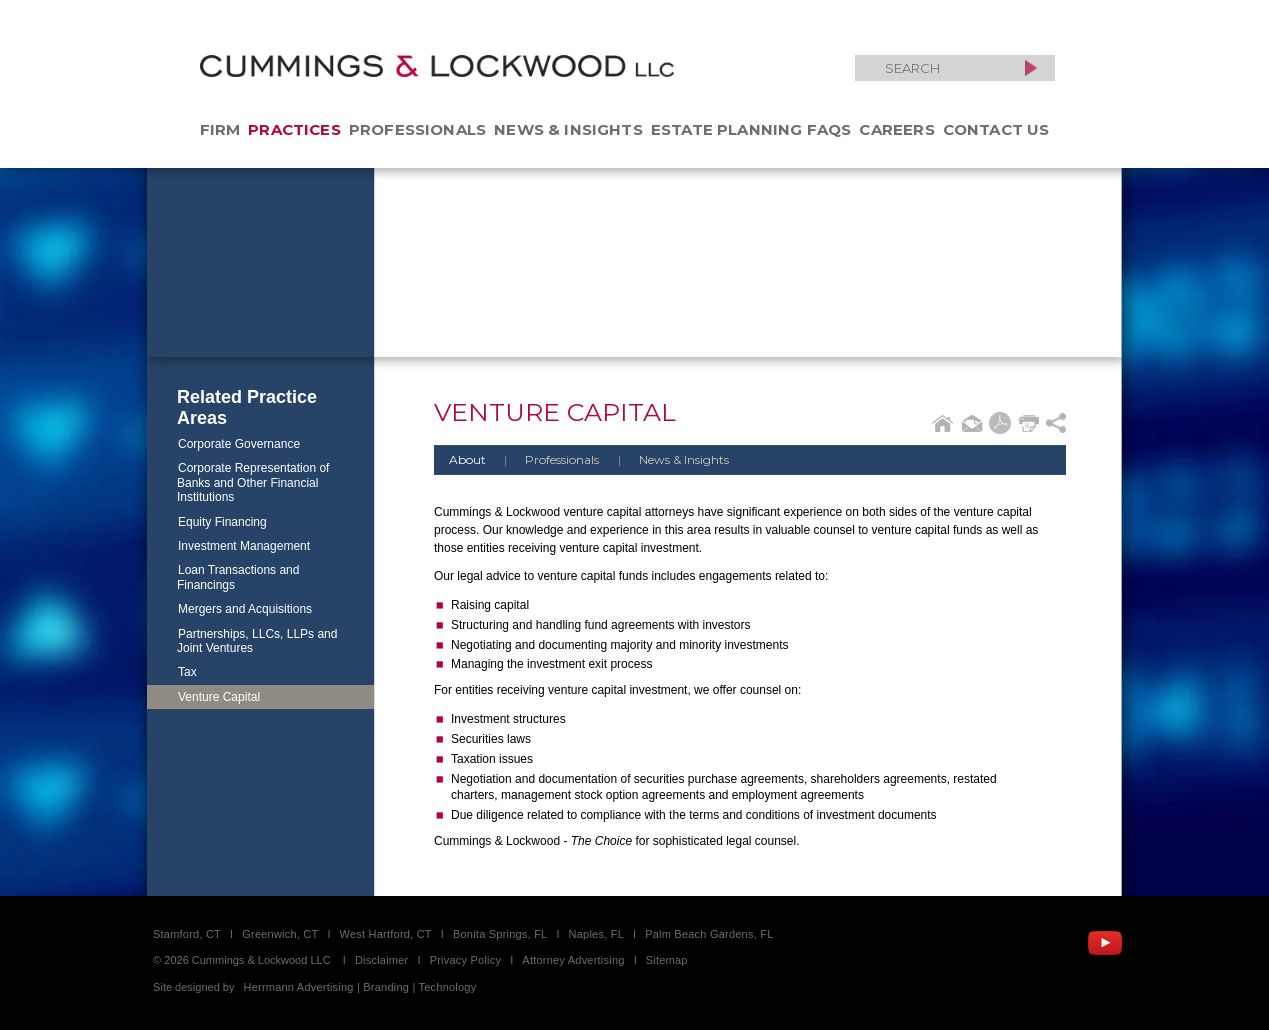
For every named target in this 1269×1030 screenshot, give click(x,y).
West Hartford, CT (386, 934)
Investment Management (244, 546)
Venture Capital (219, 697)
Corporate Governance (239, 444)
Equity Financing (222, 522)
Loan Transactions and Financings (238, 577)
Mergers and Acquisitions (245, 609)
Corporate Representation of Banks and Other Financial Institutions (253, 482)
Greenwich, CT (280, 934)
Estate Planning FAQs (751, 129)
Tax (187, 672)
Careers (896, 129)
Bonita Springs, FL (500, 934)
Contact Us (996, 129)
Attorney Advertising (573, 960)
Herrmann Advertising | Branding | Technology (360, 987)
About (467, 459)
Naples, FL (596, 934)
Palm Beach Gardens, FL (709, 934)
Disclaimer (382, 960)
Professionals (417, 129)
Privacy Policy (466, 960)
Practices (294, 129)
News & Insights (568, 129)
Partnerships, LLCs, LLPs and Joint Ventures (257, 641)
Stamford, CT (187, 934)
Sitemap (667, 960)
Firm (220, 129)
